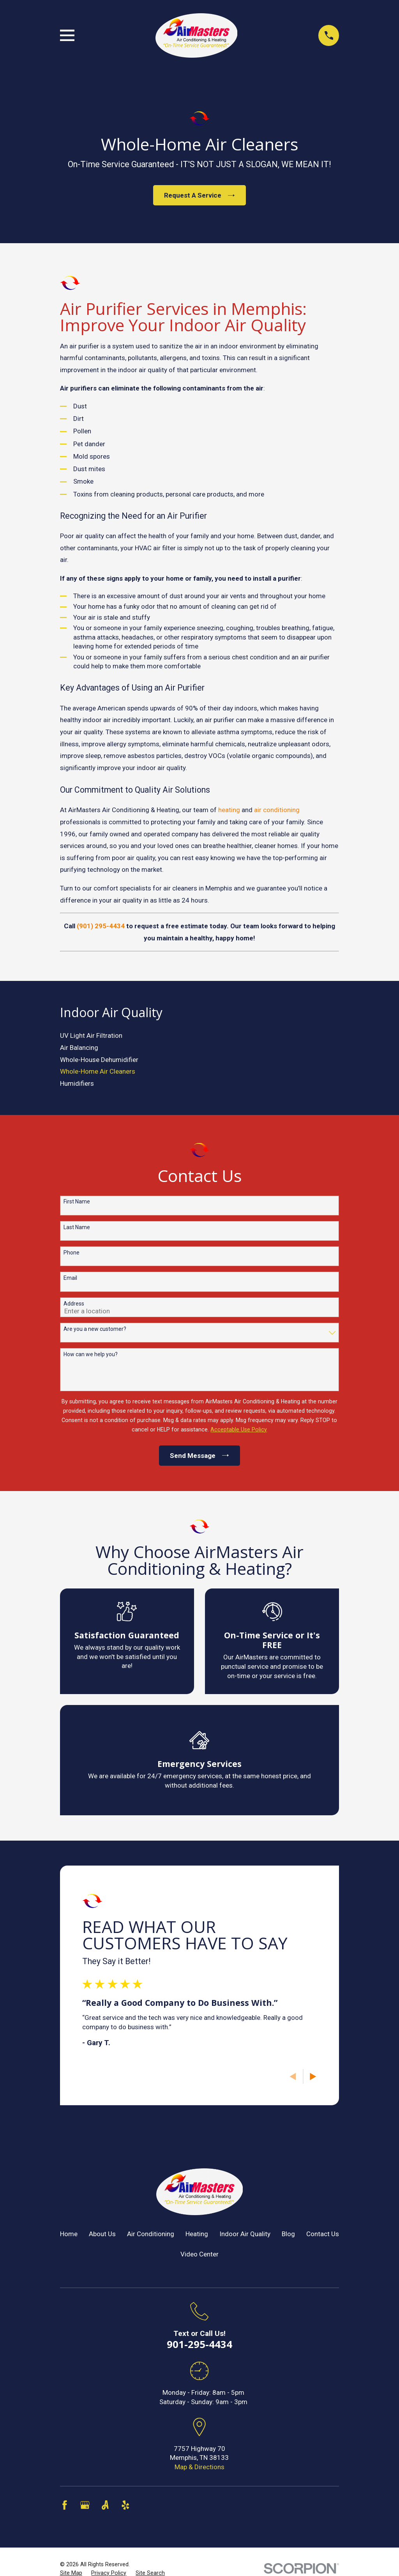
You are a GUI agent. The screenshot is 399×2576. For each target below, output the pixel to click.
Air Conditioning (150, 2234)
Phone (71, 1252)
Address (74, 1303)
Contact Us (322, 2234)
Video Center (199, 2254)
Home (69, 2234)
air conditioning (277, 810)
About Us (102, 2234)
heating (229, 810)
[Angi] (105, 2505)
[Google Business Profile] (85, 2505)
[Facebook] (64, 2505)
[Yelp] (125, 2505)
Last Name (77, 1227)
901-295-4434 (199, 2344)
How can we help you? (91, 1354)
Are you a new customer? (95, 1329)
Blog (288, 2234)
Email (70, 1278)
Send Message (199, 1455)
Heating (196, 2234)
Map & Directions (199, 2467)
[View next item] (313, 2076)
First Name (77, 1201)
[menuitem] (199, 1036)
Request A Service (199, 195)
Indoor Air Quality (244, 2234)
